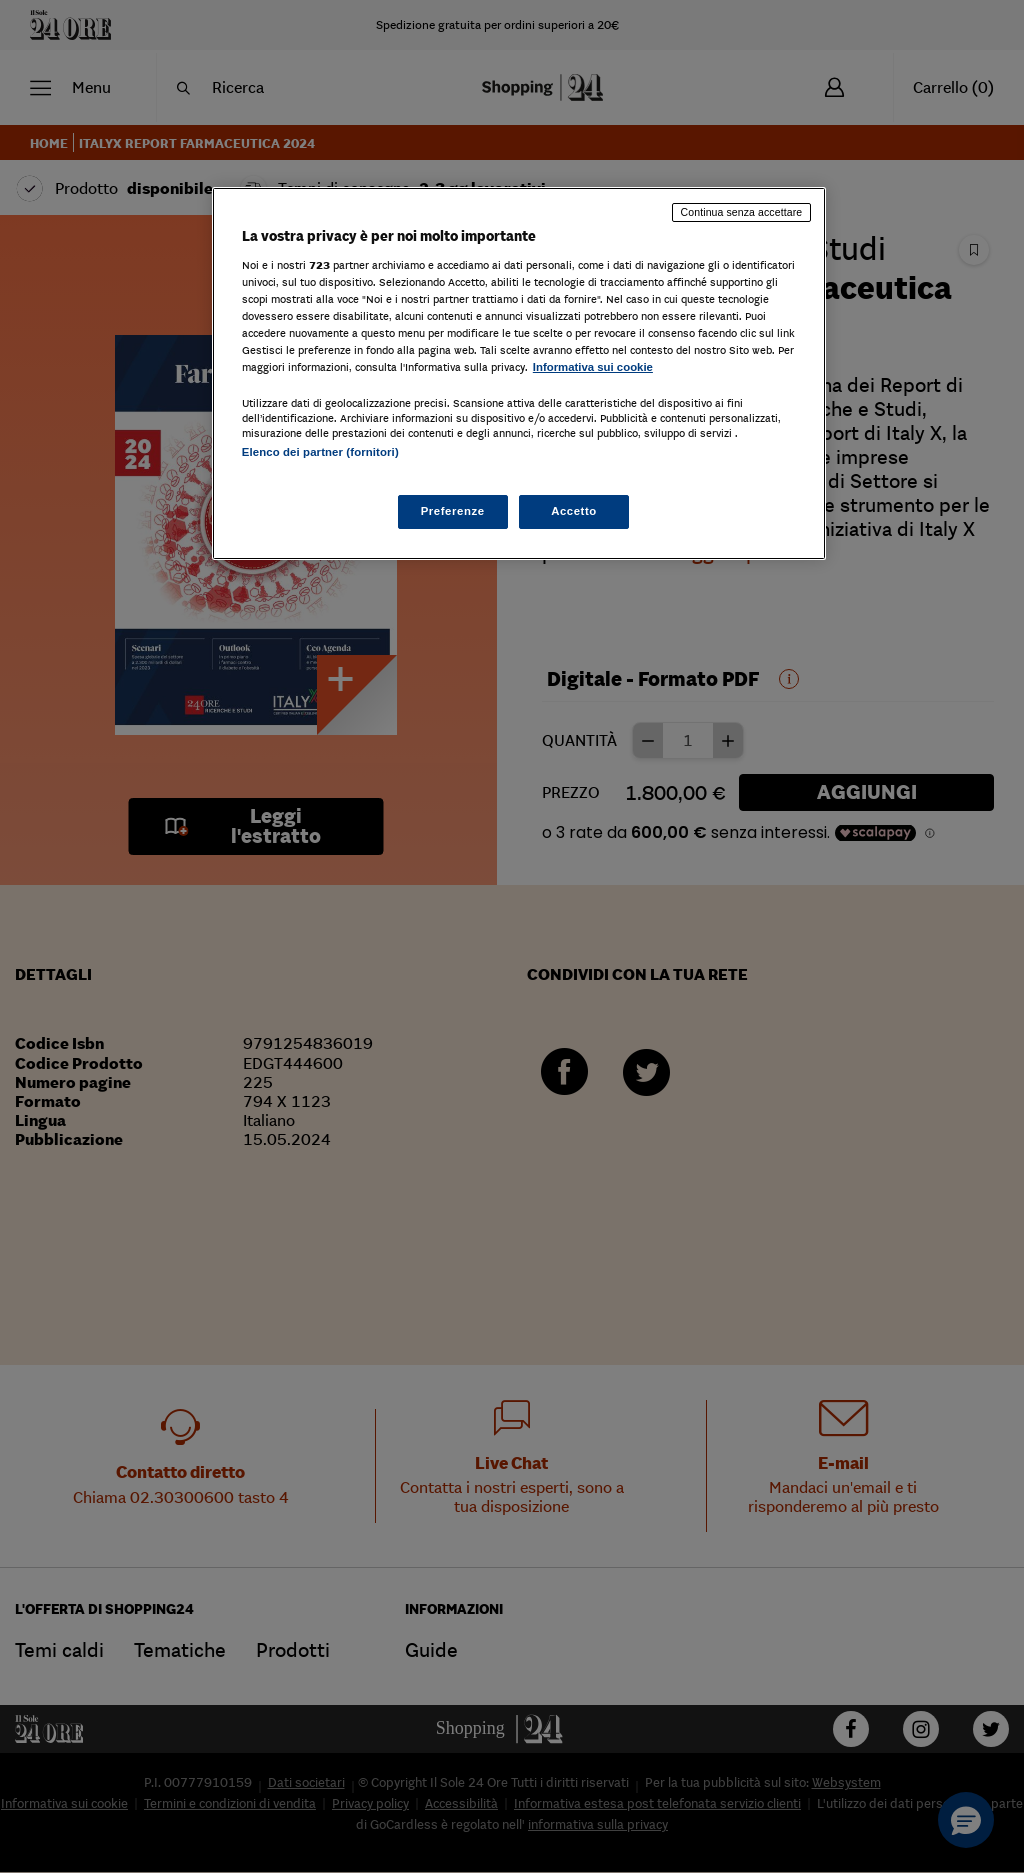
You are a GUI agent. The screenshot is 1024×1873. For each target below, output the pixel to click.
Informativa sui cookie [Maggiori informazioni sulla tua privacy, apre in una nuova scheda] (593, 367)
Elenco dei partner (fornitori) (320, 452)
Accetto (574, 511)
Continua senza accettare (742, 212)
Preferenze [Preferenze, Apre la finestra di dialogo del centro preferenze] (453, 511)
